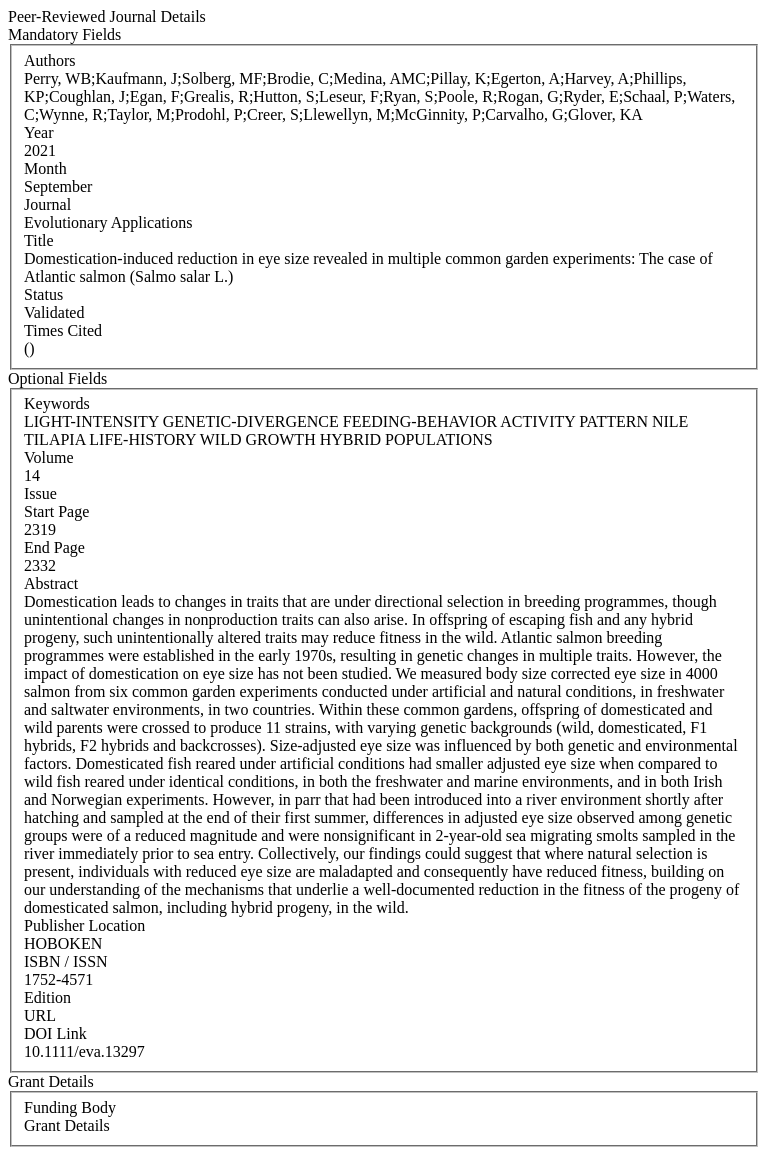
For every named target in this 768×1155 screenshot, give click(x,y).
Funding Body (70, 1107)
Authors (50, 60)
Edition (47, 997)
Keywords (57, 403)
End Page (54, 547)
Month (45, 168)
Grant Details (67, 1125)
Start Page (56, 511)
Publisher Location (84, 925)
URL (40, 1015)
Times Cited (63, 330)
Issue (40, 493)
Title (39, 240)
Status (43, 294)
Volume (48, 457)
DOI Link (55, 1033)
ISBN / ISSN (66, 961)
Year (38, 132)
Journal (47, 204)
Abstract (51, 583)
